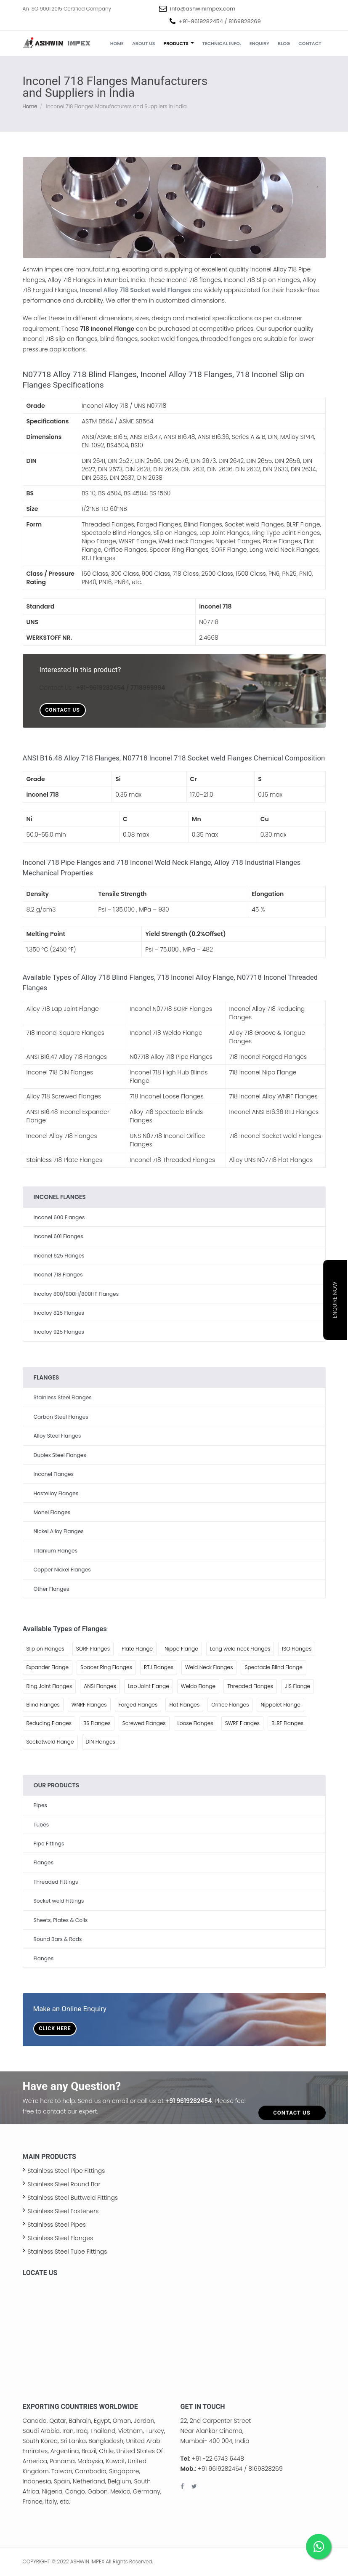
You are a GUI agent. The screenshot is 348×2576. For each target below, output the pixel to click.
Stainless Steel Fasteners (63, 2211)
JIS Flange (297, 1686)
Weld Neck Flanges (209, 1667)
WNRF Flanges (89, 1704)
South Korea (40, 2441)
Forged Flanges (138, 1704)
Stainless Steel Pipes (57, 2224)
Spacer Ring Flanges (106, 1667)
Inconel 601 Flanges (58, 1236)
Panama (62, 2461)
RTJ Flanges (158, 1667)
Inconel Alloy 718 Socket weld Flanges (135, 290)
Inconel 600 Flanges (59, 1217)
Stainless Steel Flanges (63, 1397)
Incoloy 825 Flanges (59, 1312)
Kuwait (115, 2461)
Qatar (57, 2420)
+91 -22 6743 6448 (218, 2458)
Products (179, 43)
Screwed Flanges (144, 1723)
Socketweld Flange (50, 1741)
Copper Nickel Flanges (62, 1569)
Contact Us (62, 710)
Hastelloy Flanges (56, 1493)
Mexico (120, 2491)
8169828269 (244, 21)
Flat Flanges (184, 1704)
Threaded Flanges (250, 1686)
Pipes (40, 1805)
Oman (122, 2420)
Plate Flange (137, 1648)
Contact (309, 43)
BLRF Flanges (287, 1723)
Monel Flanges (52, 1512)
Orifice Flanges (230, 1704)
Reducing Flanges (49, 1723)
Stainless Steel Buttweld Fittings (73, 2197)
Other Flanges (51, 1588)
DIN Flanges (100, 1741)
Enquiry (259, 43)
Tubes (41, 1824)
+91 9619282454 (188, 2101)
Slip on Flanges (45, 1648)
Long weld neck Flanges (240, 1648)
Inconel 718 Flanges (58, 1274)
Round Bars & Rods (58, 1939)
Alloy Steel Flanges (57, 1435)
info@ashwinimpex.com (202, 9)
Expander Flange (48, 1667)
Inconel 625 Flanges (59, 1255)
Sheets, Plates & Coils (61, 1920)
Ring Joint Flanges (49, 1686)
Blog (284, 43)
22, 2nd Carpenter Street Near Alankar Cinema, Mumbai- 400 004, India (216, 2430)
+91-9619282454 (201, 21)
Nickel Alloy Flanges (59, 1531)
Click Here (55, 2028)
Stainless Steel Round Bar (64, 2184)
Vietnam (130, 2431)
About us (143, 43)
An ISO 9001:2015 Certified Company (67, 8)
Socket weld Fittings (59, 1900)
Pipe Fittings (49, 1843)
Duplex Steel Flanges (60, 1455)
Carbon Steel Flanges (61, 1416)
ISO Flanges (296, 1648)
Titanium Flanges (56, 1550)
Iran (68, 2431)
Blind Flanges (43, 1704)
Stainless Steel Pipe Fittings (66, 2171)
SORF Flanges (93, 1648)
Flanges (44, 1862)
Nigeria (52, 2491)
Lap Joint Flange (148, 1686)
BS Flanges (97, 1723)
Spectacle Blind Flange (273, 1667)
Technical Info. (221, 43)
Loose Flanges (195, 1723)
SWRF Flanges (242, 1723)
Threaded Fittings (56, 1881)
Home (117, 43)
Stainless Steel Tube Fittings (67, 2251)
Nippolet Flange (280, 1704)
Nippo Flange (181, 1648)
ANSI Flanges (100, 1686)
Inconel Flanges (54, 1474)
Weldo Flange (198, 1686)
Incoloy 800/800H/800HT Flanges (76, 1293)
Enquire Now (335, 1299)
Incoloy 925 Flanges (59, 1331)
